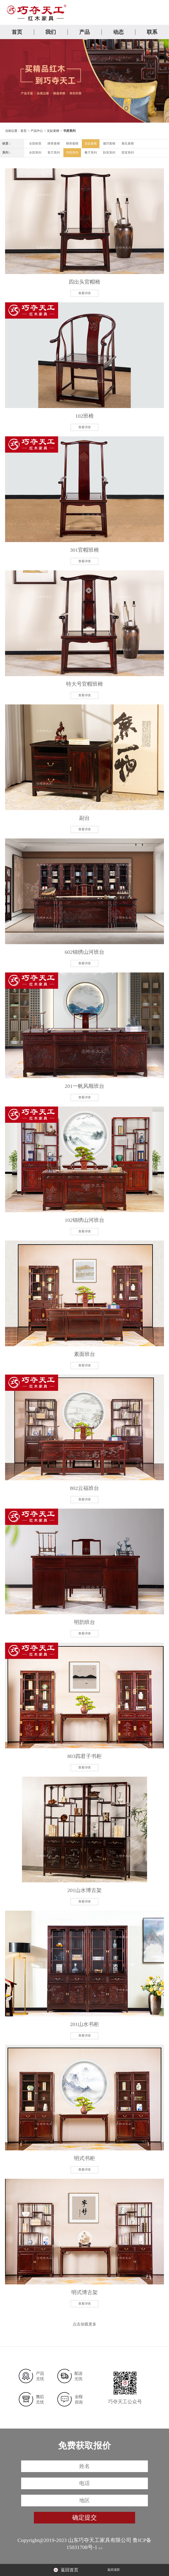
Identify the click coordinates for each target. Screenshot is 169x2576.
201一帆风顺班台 (84, 1086)
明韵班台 (84, 1622)
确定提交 (84, 2517)
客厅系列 (54, 152)
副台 (84, 818)
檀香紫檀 (72, 143)
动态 (118, 32)
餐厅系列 (90, 152)
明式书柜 (84, 2158)
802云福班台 (84, 1488)
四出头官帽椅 (84, 282)
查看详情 (84, 293)
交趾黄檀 (53, 130)
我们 (50, 32)
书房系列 (69, 130)
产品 (84, 32)
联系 (152, 32)
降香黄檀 (54, 143)
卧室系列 (109, 152)
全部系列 (35, 152)
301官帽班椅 (84, 550)
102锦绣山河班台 (84, 1220)
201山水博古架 (84, 1890)
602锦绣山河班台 (84, 952)
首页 (17, 32)
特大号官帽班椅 (84, 684)
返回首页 (69, 2569)
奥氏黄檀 (127, 143)
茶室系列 (127, 152)
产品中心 (37, 130)
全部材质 (35, 143)
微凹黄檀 (109, 143)
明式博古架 (84, 2292)
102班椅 (84, 416)
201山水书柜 (84, 2024)
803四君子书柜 (84, 1756)
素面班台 (84, 1354)
